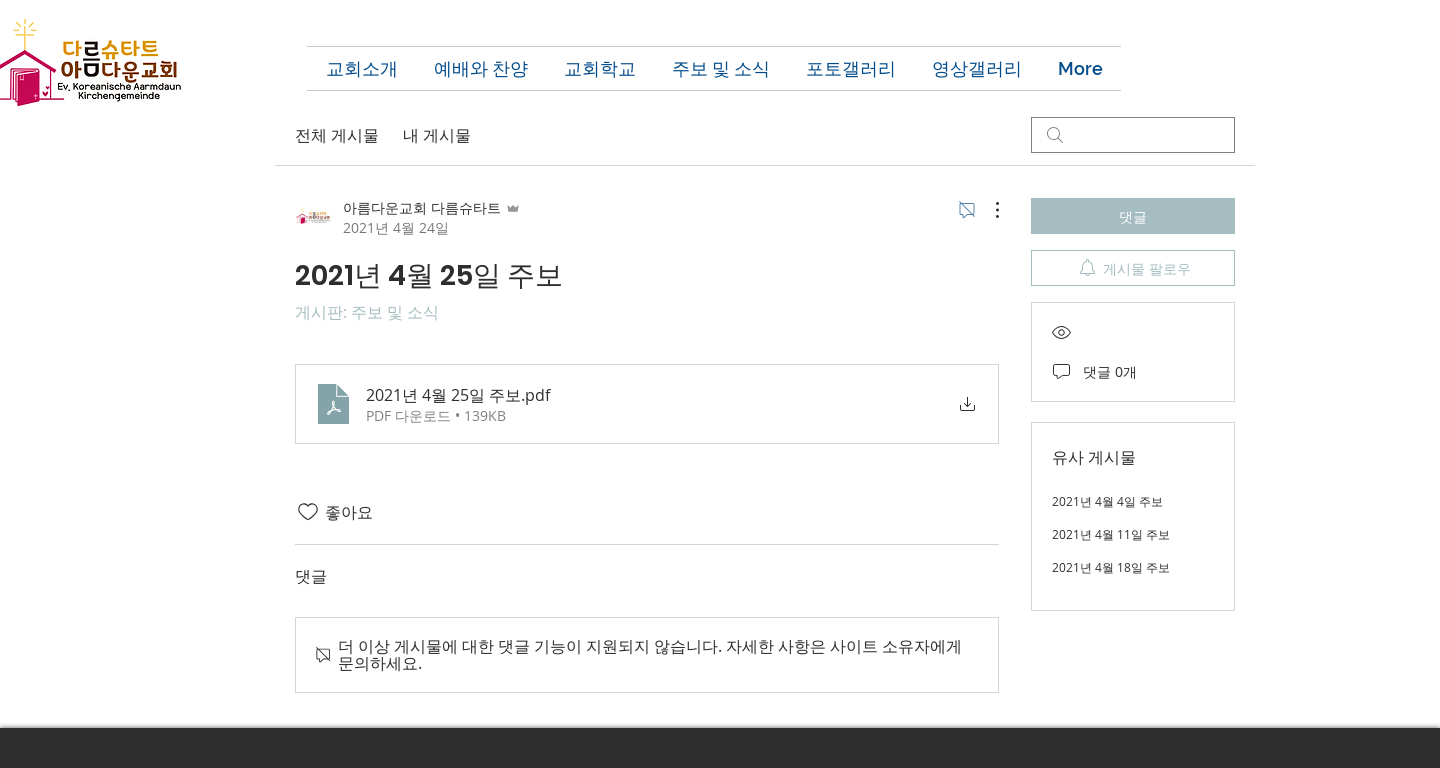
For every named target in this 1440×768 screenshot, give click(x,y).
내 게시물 (437, 135)
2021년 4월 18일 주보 (1111, 567)
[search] (1133, 135)
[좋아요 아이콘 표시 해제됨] (308, 512)
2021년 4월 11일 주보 (1111, 534)
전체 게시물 (337, 135)
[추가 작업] (987, 210)
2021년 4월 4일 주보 (1107, 501)
